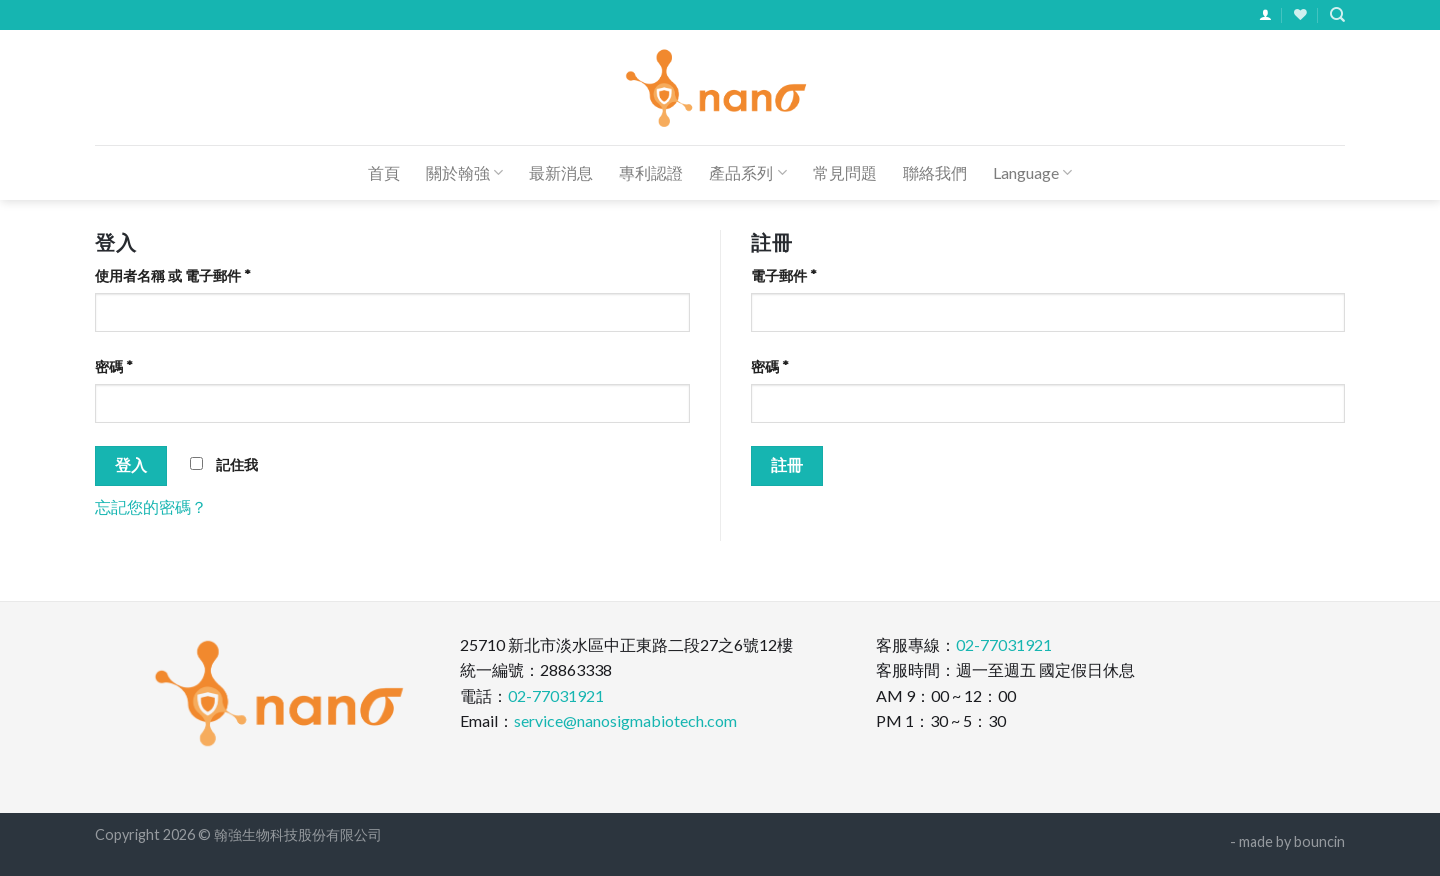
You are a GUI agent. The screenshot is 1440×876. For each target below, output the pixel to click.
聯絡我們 (935, 172)
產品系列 (747, 173)
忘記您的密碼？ (151, 506)
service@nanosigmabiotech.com (625, 720)
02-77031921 (556, 695)
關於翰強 (464, 173)
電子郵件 (784, 275)
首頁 (384, 172)
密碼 (114, 366)
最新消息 (561, 172)
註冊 (787, 465)
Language (1032, 173)
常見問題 (845, 172)
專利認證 (651, 172)
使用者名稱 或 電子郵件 (173, 275)
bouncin (1319, 841)
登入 (131, 465)
